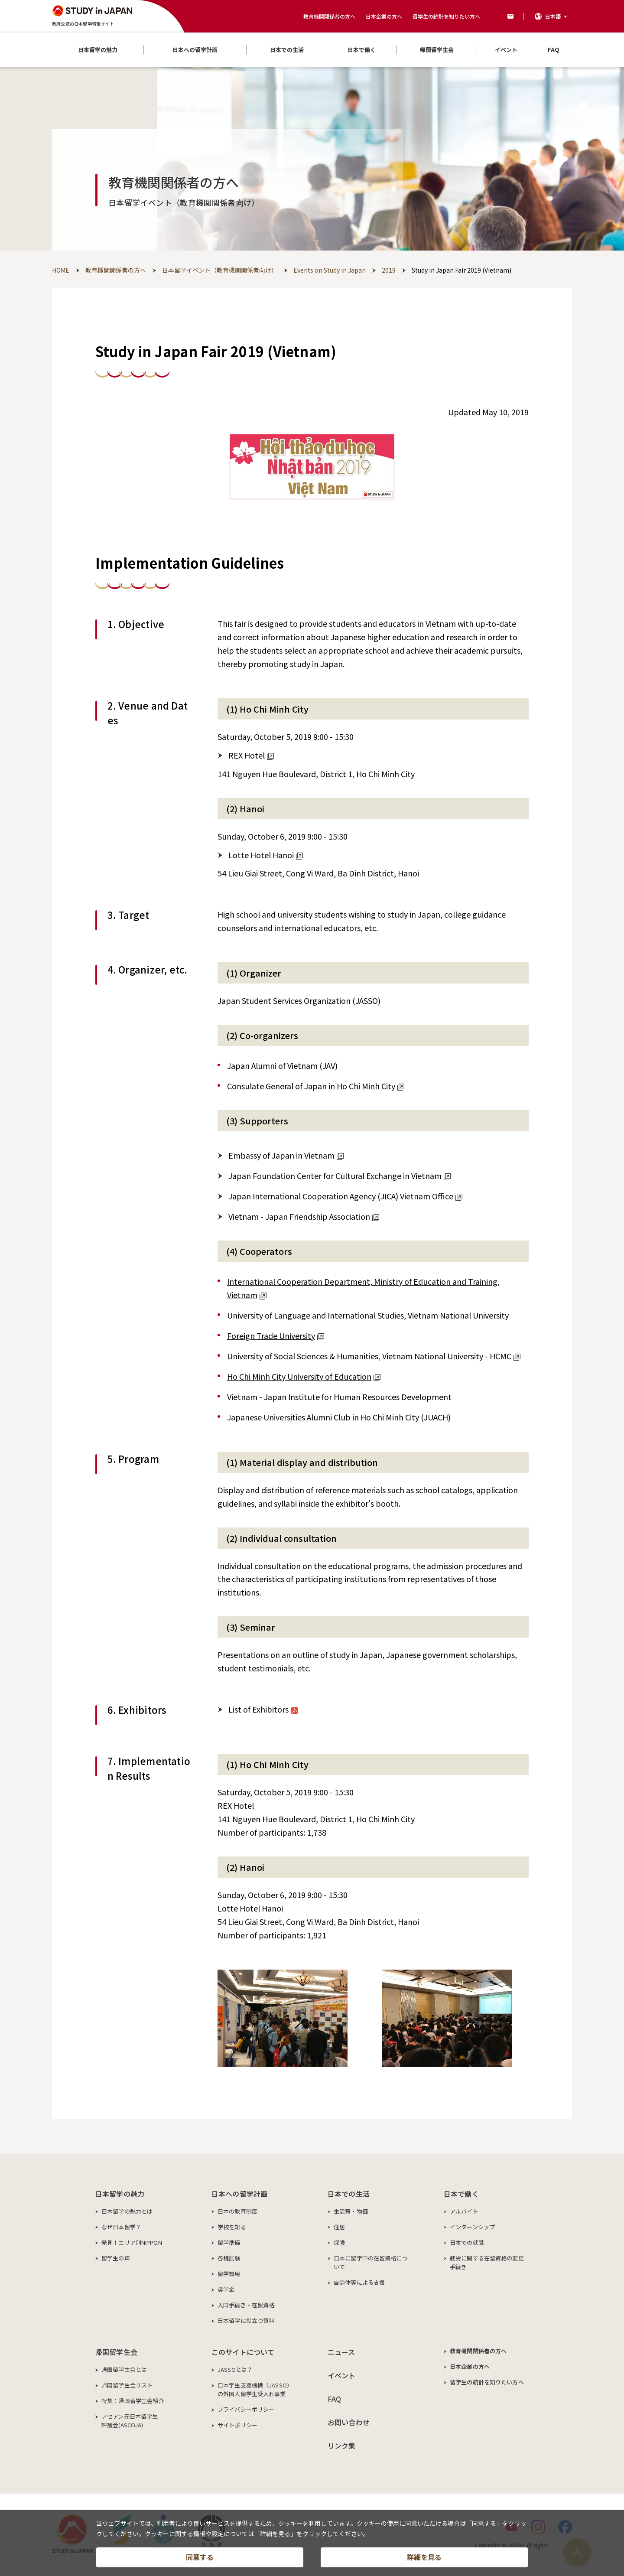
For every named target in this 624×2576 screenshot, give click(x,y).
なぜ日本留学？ (121, 2227)
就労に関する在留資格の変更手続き (487, 2262)
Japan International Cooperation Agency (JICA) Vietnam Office (345, 1196)
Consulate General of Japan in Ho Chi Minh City (315, 1085)
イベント (342, 2375)
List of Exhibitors (263, 1709)
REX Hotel (251, 755)
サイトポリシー (237, 2425)
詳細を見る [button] (424, 2557)
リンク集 (342, 2445)
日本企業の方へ (384, 16)
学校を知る (232, 2227)
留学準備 (229, 2242)
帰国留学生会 (116, 2352)
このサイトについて (242, 2352)
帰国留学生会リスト (127, 2385)
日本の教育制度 (237, 2211)
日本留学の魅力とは (127, 2211)
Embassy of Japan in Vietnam (286, 1155)
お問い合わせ (349, 2422)
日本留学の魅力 (119, 2193)
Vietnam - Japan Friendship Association (303, 1216)
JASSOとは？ (235, 2369)
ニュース (341, 2352)
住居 (339, 2227)
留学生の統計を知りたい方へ (446, 16)
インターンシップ (472, 2227)
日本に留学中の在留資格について (371, 2262)
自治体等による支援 (359, 2282)
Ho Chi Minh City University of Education (303, 1376)
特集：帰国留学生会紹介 (132, 2401)
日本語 (553, 16)
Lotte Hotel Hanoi (265, 854)
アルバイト (464, 2211)
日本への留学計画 (239, 2193)
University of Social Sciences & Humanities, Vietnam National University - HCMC (373, 1355)
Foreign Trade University (275, 1335)
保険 (339, 2242)
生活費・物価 (351, 2211)
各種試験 (229, 2258)
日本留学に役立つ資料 (246, 2320)
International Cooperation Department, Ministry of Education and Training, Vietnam (363, 1288)
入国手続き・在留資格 (246, 2305)
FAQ (334, 2399)
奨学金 (226, 2289)
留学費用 (229, 2274)
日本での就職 (467, 2242)
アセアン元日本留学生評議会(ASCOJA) (129, 2420)
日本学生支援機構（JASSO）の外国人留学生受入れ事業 (255, 2389)
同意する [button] (200, 2557)
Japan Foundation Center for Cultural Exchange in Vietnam (339, 1175)
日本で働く (461, 2193)
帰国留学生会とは (124, 2369)
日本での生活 (349, 2193)
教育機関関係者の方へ (329, 16)
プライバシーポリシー (246, 2409)
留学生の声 (115, 2258)
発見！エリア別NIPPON (131, 2242)
